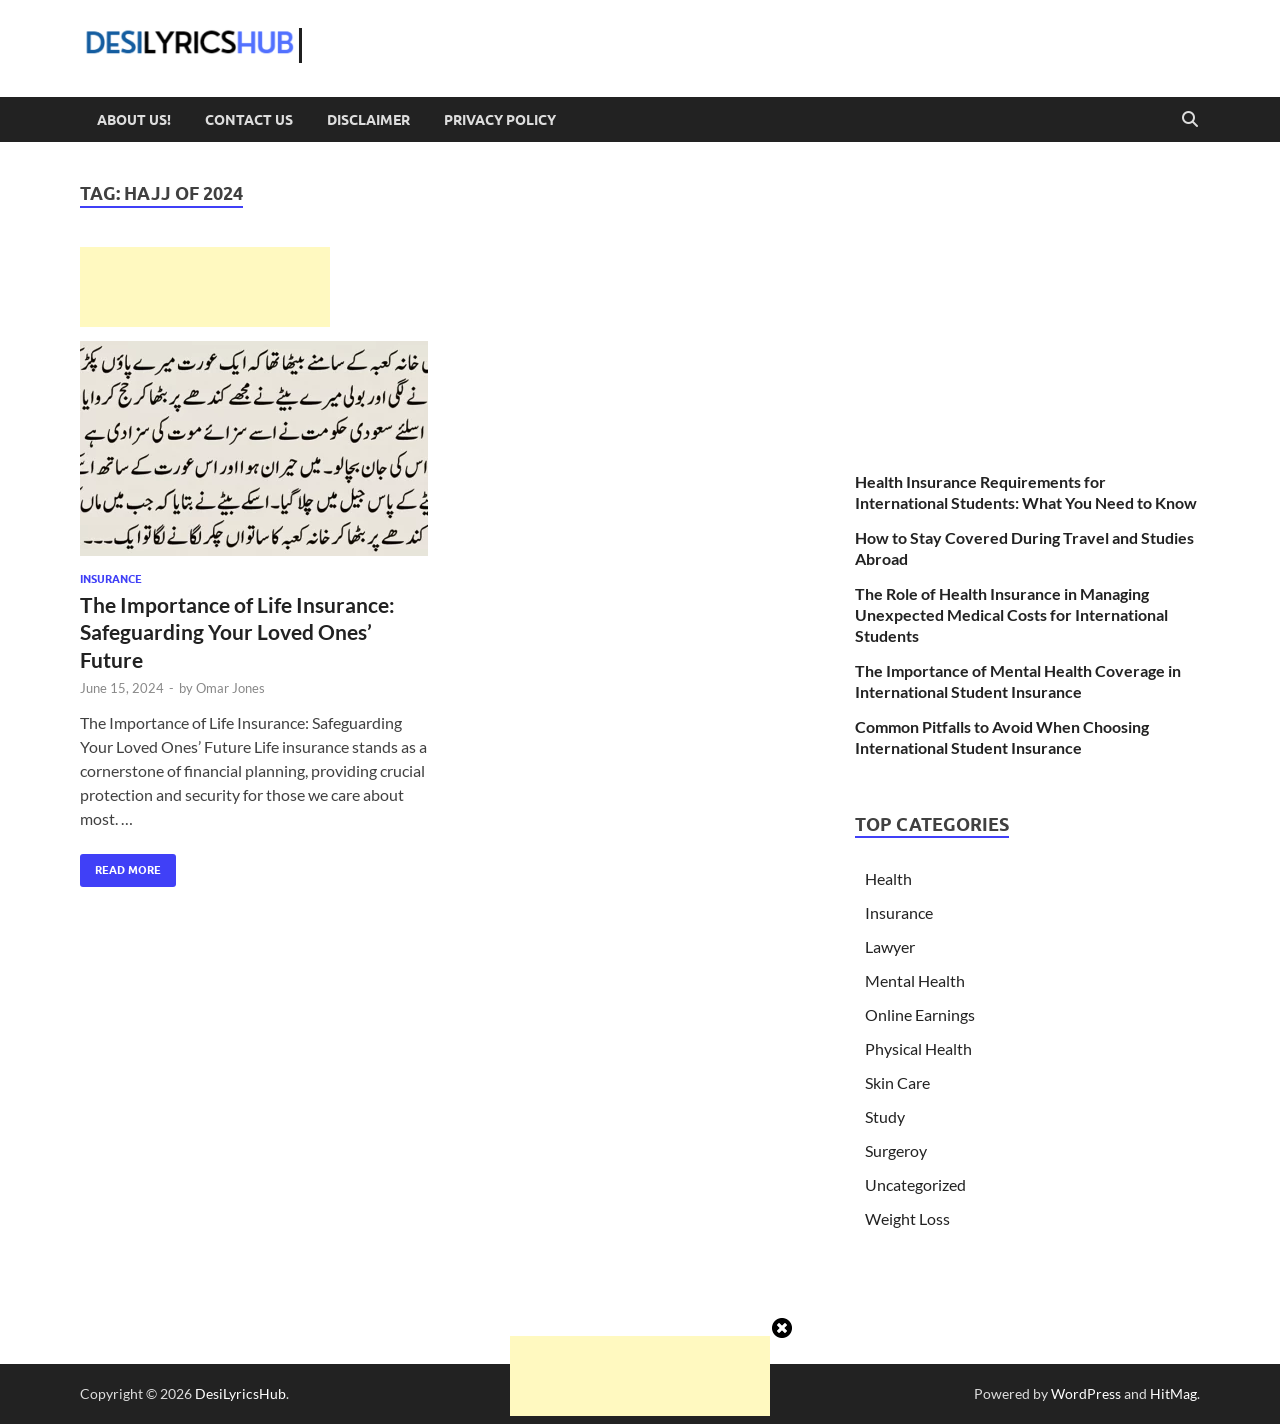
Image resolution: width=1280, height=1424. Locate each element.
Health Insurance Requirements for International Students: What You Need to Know (1026, 492)
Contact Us (249, 120)
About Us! (134, 120)
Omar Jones (230, 688)
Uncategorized (915, 1184)
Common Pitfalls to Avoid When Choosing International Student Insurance (1002, 737)
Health (888, 878)
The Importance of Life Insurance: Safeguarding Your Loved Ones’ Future (237, 632)
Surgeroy (896, 1150)
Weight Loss (907, 1218)
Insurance (111, 579)
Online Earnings (920, 1014)
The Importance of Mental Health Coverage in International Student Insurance (1018, 681)
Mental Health (915, 980)
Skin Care (897, 1082)
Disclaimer (368, 120)
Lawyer (890, 946)
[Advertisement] (205, 287)
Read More (120, 865)
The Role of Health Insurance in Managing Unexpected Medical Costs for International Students (1011, 614)
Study (885, 1116)
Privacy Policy (500, 120)
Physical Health (918, 1048)
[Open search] (1190, 120)
